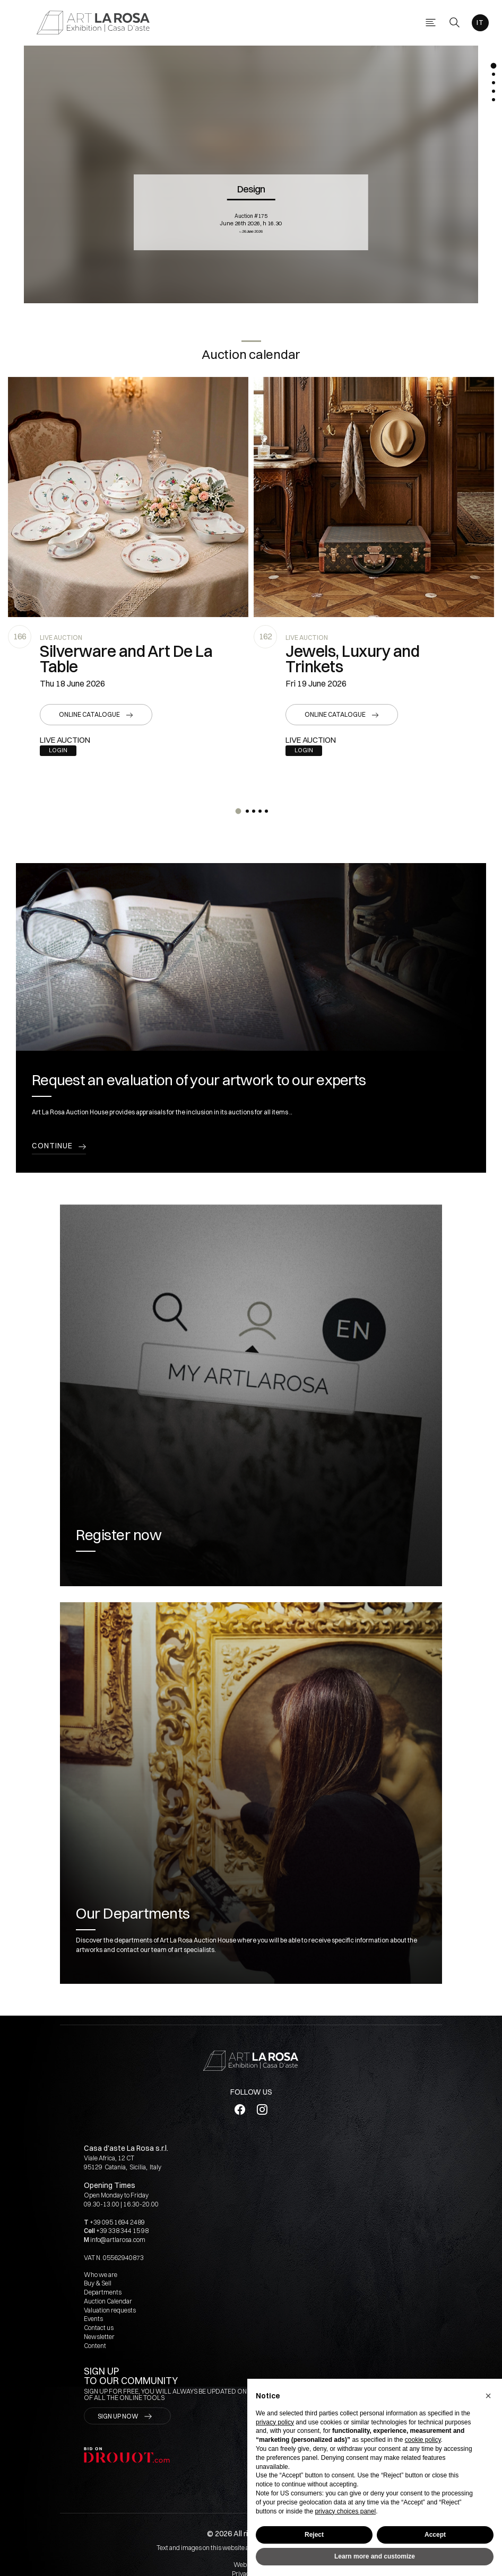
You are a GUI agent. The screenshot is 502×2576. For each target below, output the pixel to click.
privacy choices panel (345, 2511)
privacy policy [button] (275, 2422)
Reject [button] (314, 2534)
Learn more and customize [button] (374, 2556)
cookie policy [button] (423, 2439)
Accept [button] (435, 2534)
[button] (488, 2395)
